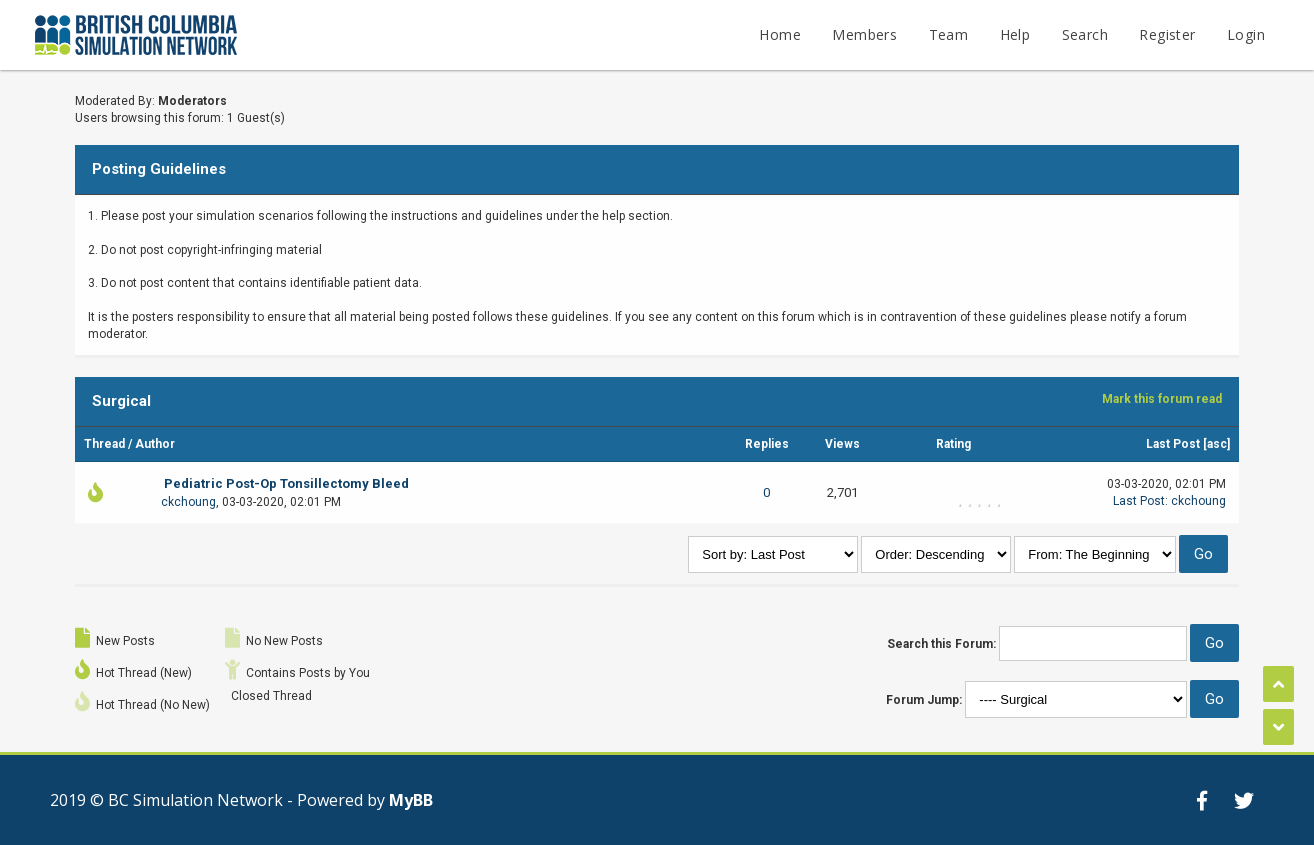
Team (949, 34)
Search (1085, 34)
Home (780, 34)
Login (1246, 34)
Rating (953, 444)
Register (1167, 34)
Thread (104, 444)
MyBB (411, 800)
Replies (767, 444)
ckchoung (188, 502)
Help (1015, 34)
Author (155, 444)
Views (842, 444)
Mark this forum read (1162, 399)
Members (864, 34)
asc (1217, 444)
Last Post (1173, 444)
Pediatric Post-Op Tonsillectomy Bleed (286, 483)
